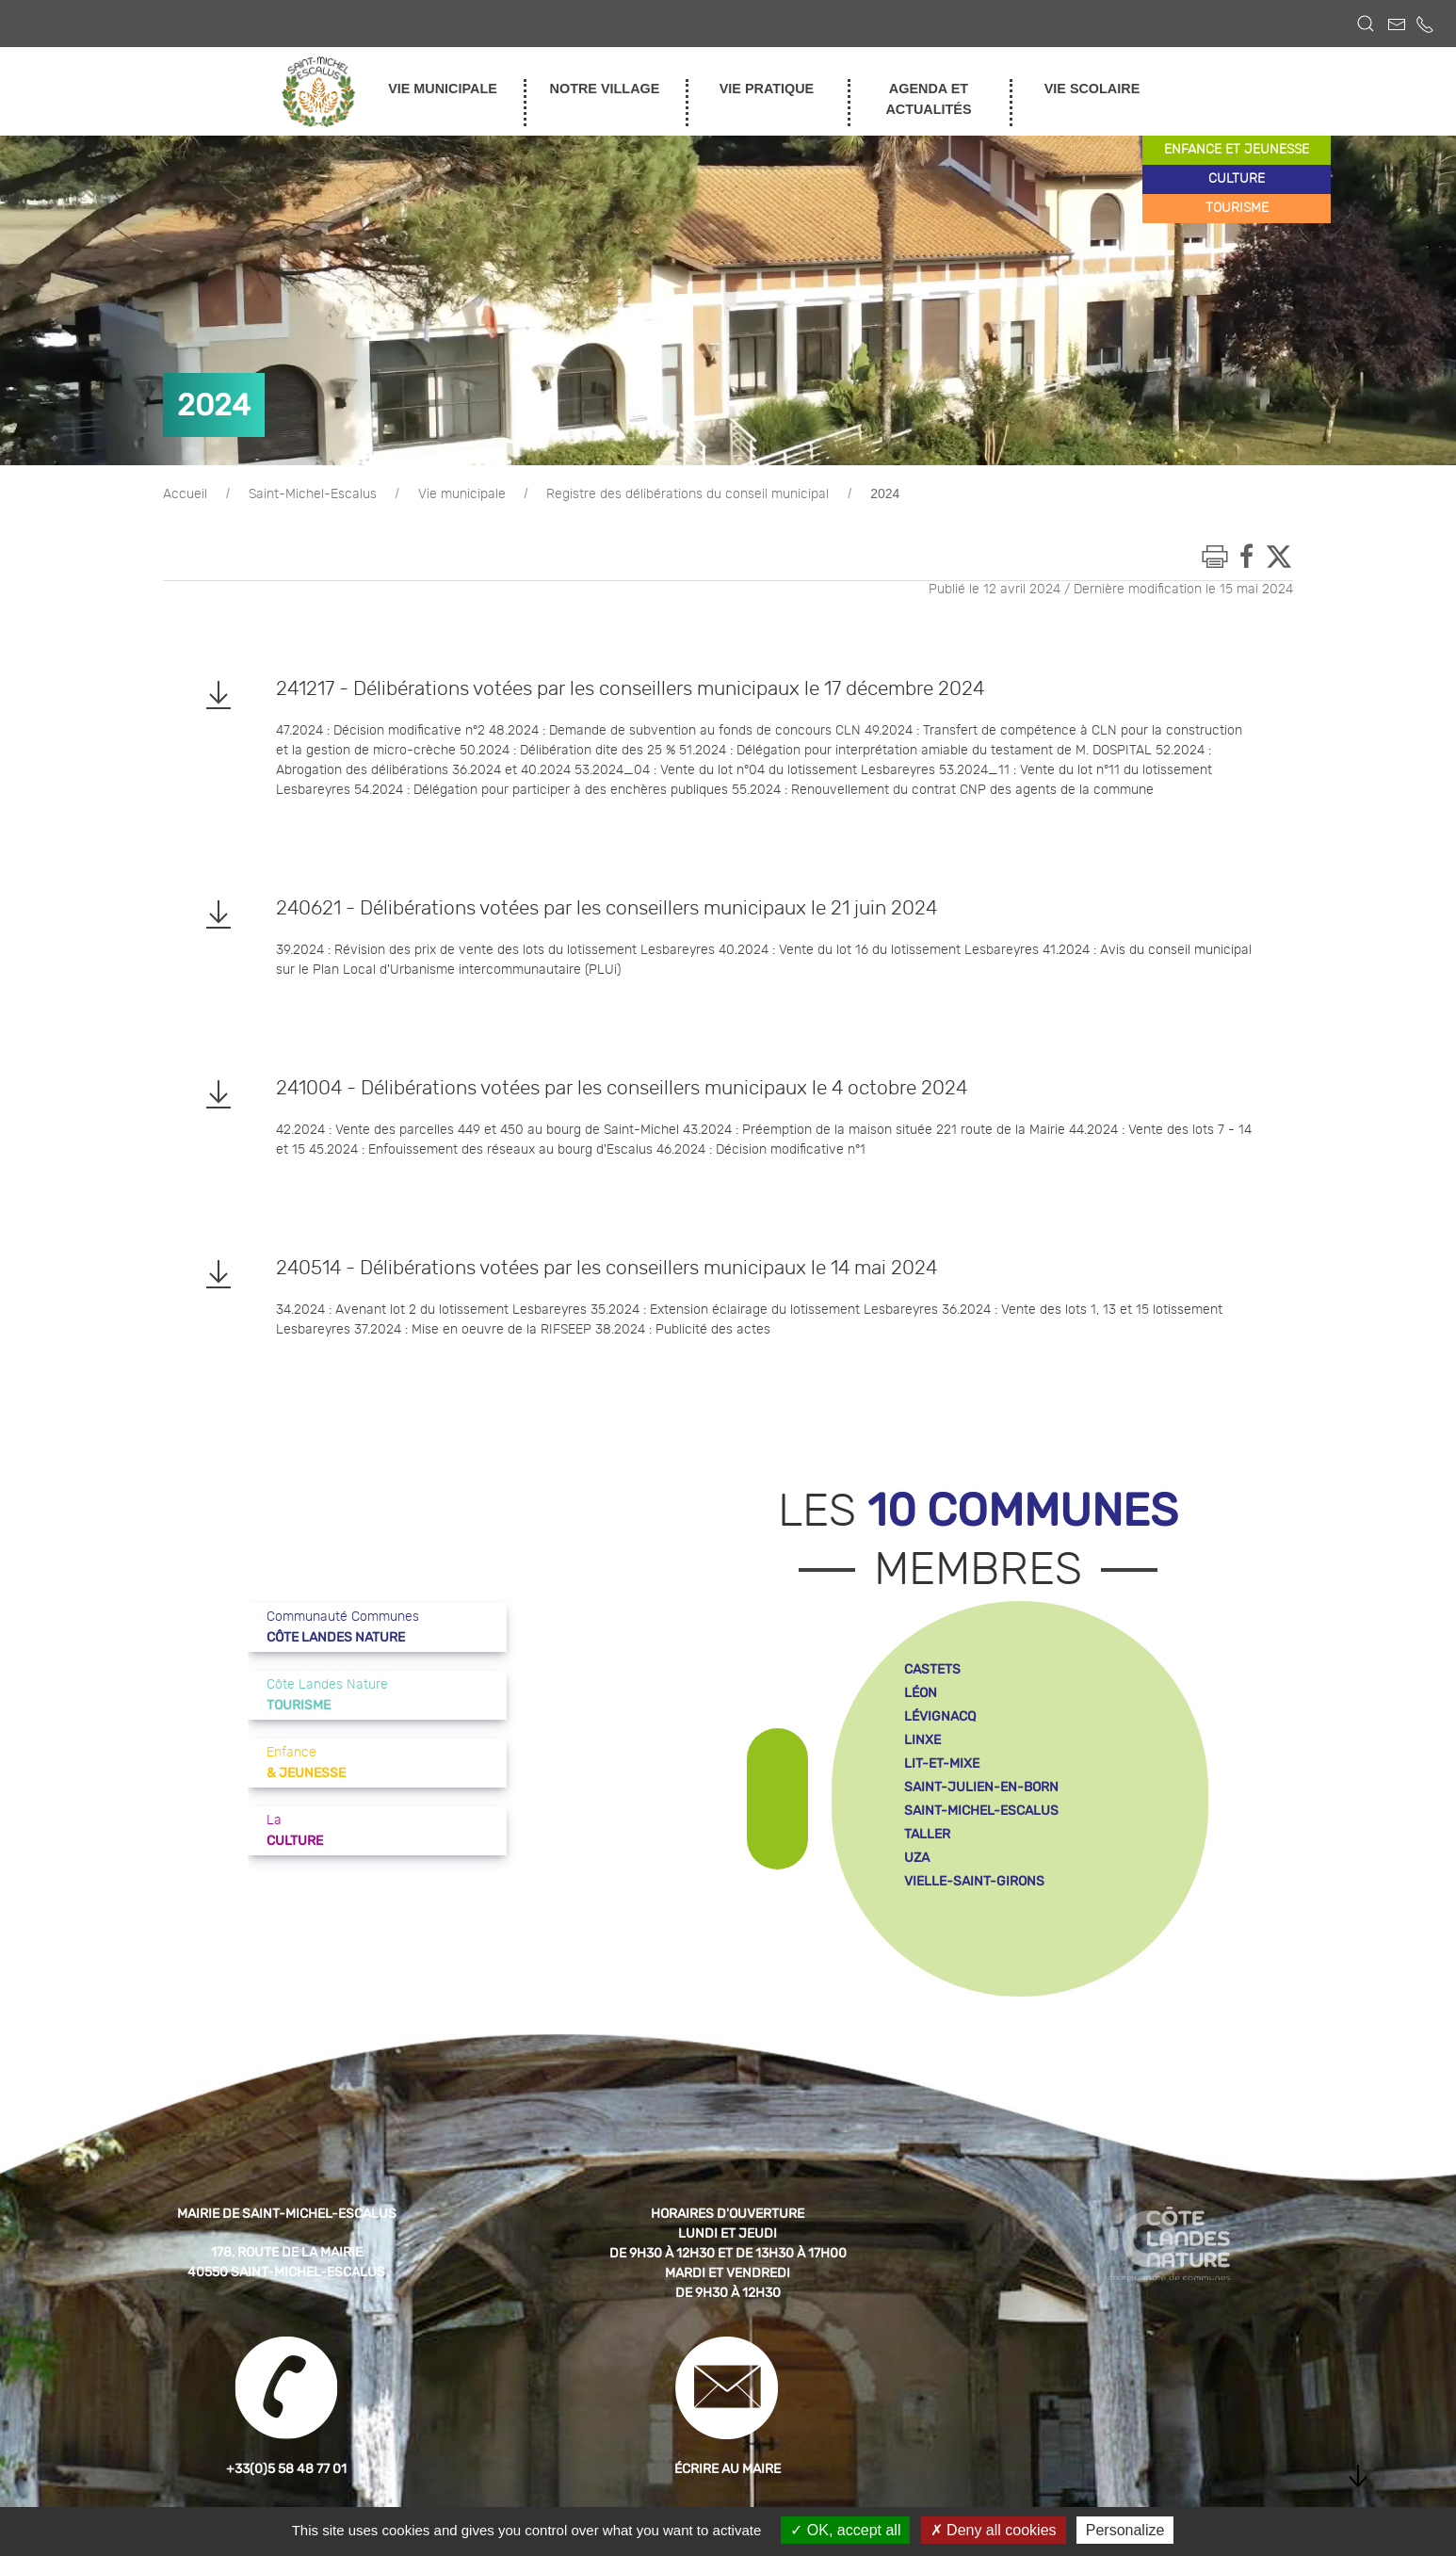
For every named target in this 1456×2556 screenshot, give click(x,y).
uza (917, 1858)
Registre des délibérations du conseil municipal (687, 494)
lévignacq (940, 1716)
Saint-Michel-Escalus (313, 494)
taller (927, 1834)
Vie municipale (462, 494)
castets (932, 1669)
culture (1236, 179)
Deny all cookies (993, 2530)
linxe (922, 1740)
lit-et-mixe (941, 1763)
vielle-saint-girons (974, 1881)
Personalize (1125, 2530)
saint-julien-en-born (981, 1787)
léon (920, 1693)
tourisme (1237, 208)
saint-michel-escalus (981, 1811)
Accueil (185, 494)
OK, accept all (845, 2530)
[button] (1365, 23)
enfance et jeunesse (1236, 149)
